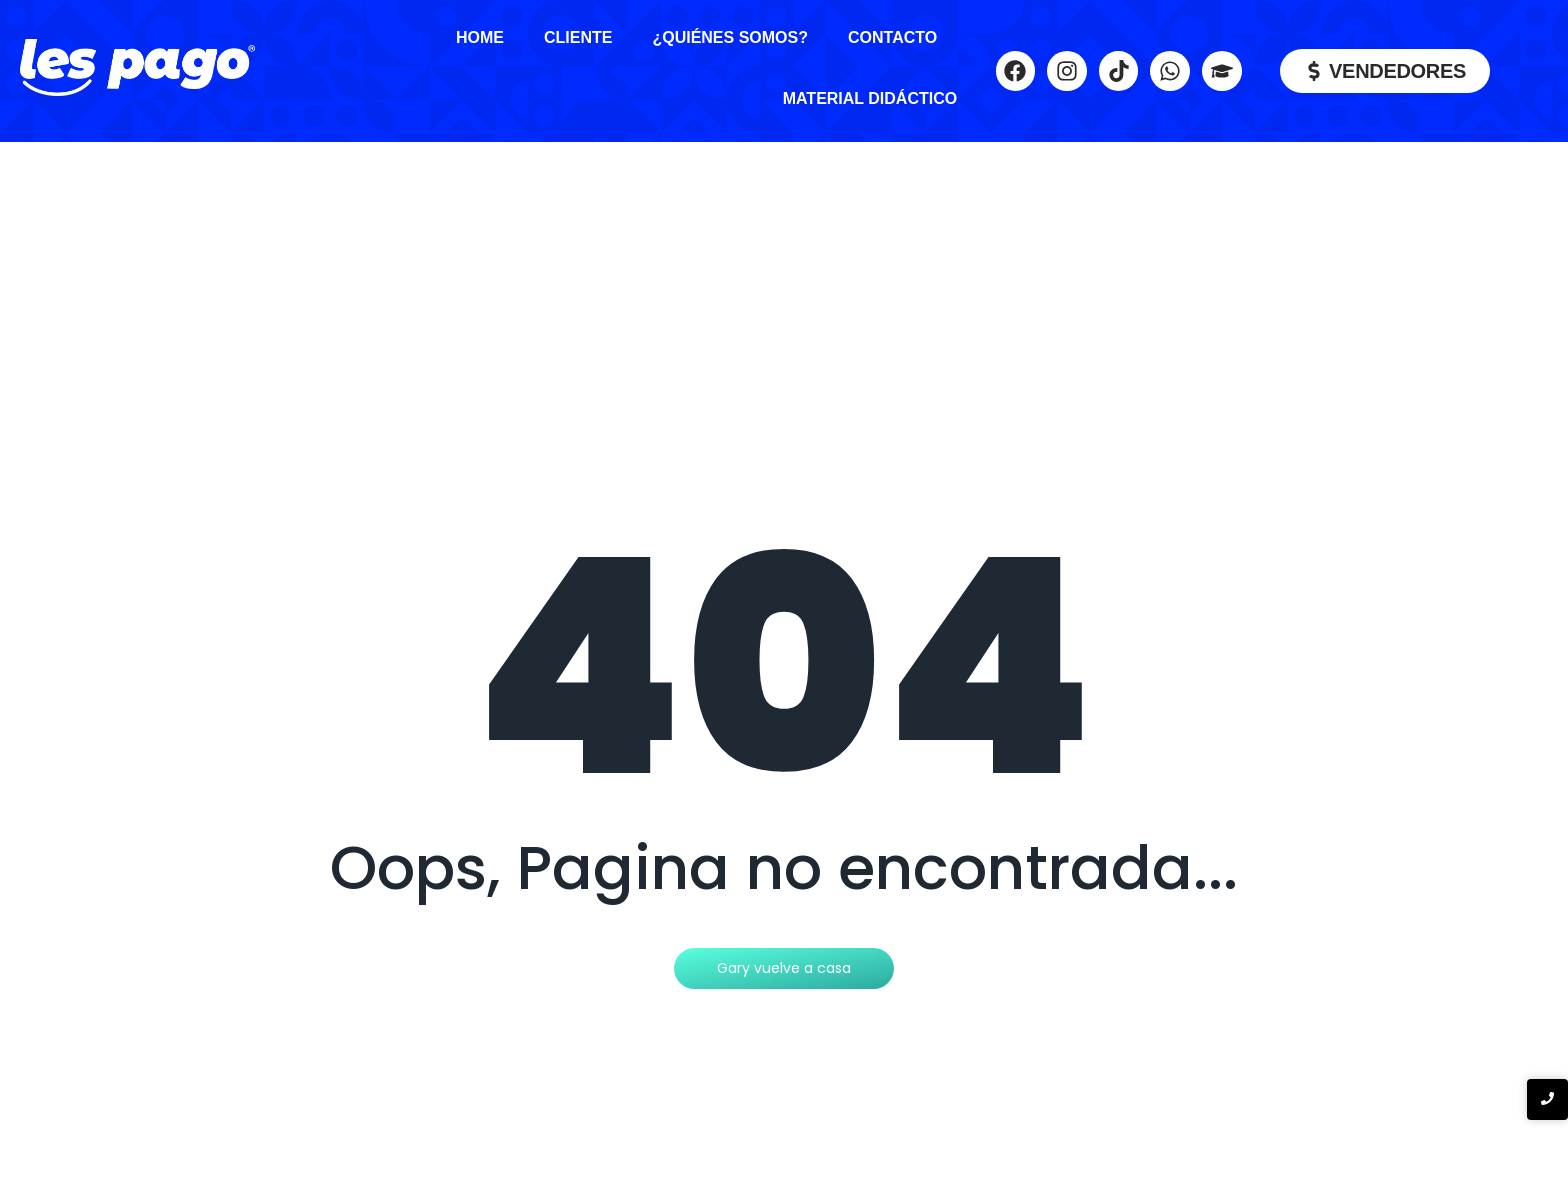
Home (480, 37)
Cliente (578, 37)
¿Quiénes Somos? (730, 37)
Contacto (892, 37)
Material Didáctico (870, 98)
